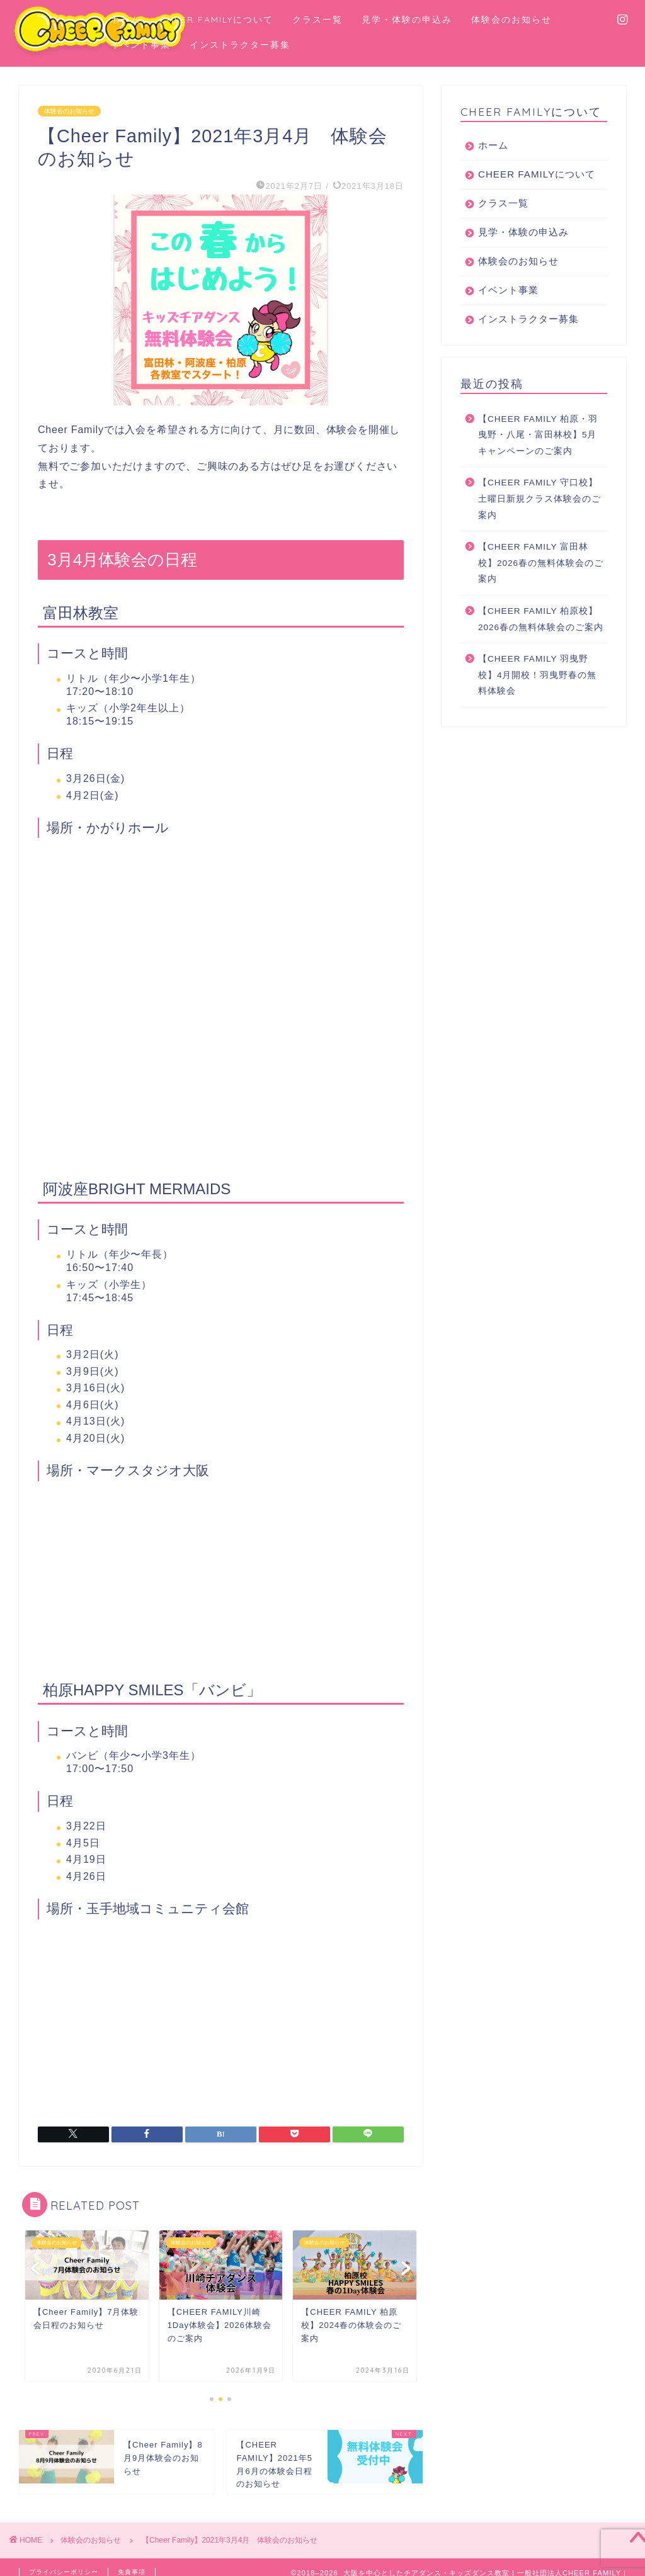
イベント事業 (140, 44)
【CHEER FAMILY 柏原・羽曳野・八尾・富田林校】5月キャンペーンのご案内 (538, 447)
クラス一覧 (317, 19)
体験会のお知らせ (511, 19)
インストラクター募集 (240, 44)
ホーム (125, 19)
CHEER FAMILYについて (216, 19)
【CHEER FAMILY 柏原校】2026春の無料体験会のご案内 (540, 632)
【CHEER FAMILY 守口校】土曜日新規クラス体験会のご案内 (539, 511)
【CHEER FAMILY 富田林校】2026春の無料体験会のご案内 (540, 575)
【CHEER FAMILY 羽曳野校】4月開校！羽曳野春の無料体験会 (537, 687)
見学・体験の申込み (407, 19)
